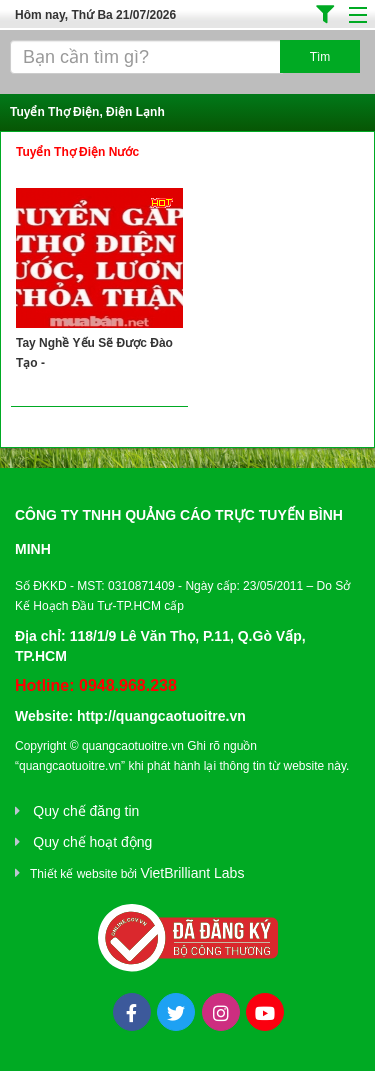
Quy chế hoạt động (92, 842)
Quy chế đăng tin (86, 811)
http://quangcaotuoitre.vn (161, 716)
